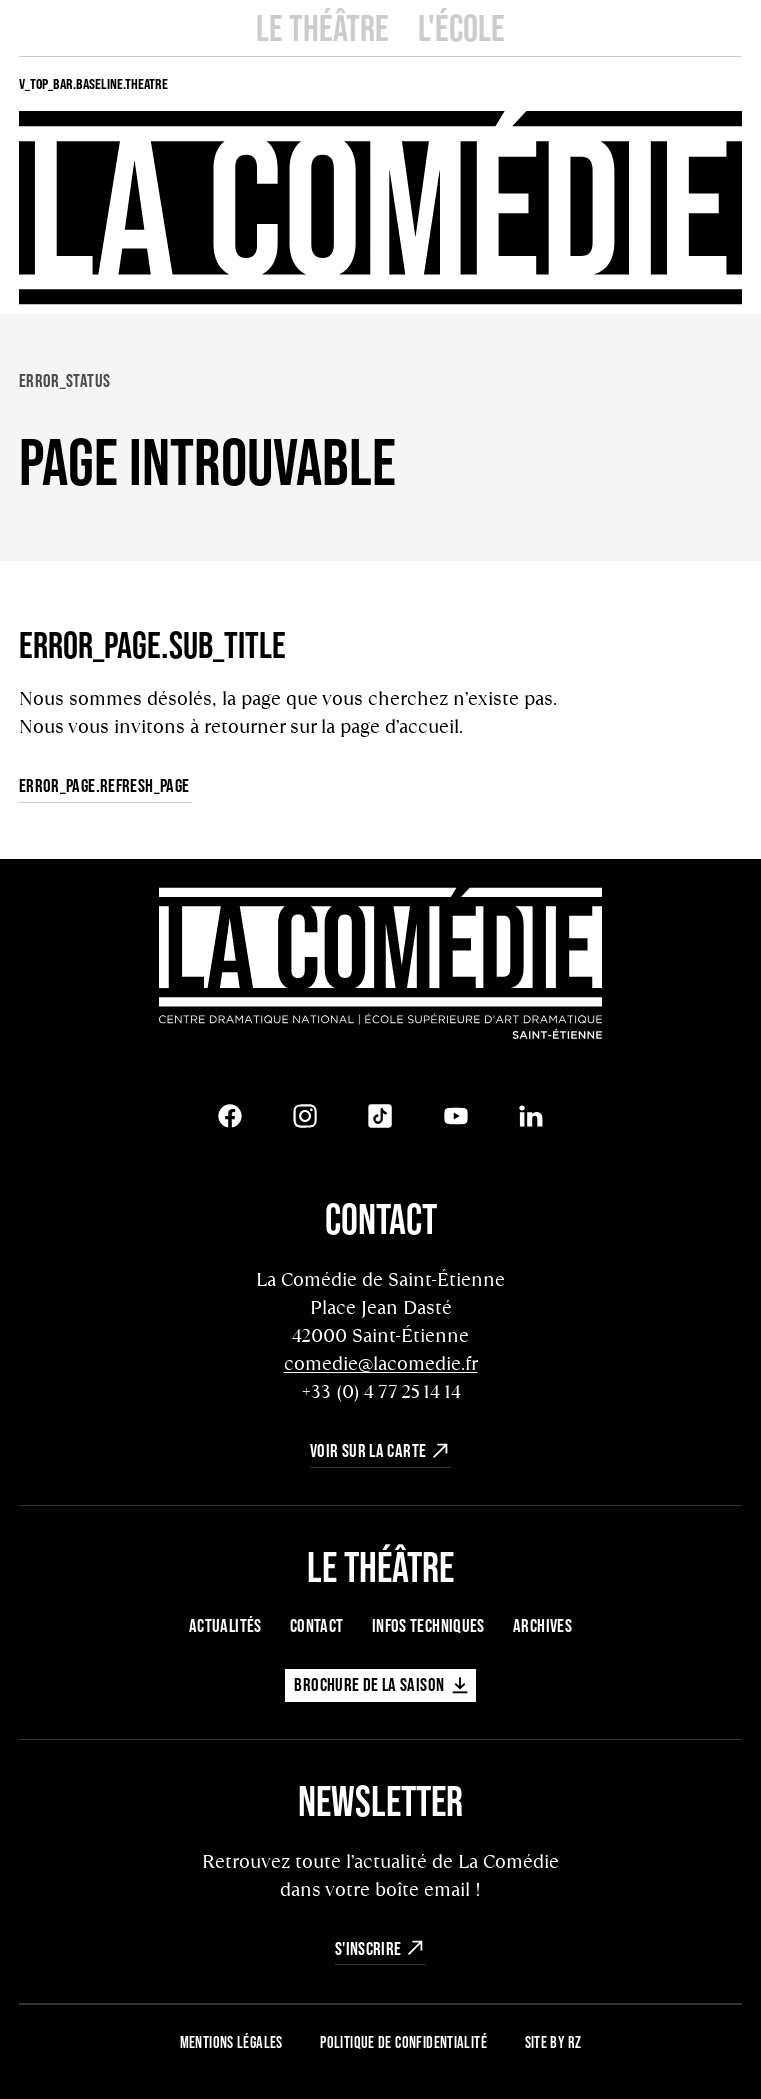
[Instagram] (305, 1116)
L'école (461, 27)
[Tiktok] (380, 1116)
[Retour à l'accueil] (380, 966)
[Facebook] (230, 1116)
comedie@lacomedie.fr (381, 1363)
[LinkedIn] (531, 1116)
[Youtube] (456, 1116)
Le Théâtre (322, 27)
